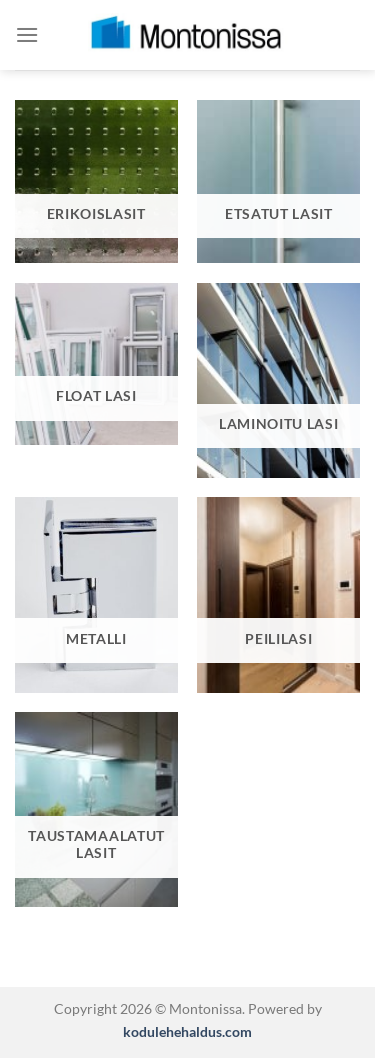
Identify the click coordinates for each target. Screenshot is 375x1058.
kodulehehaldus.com (187, 1031)
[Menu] (27, 34)
